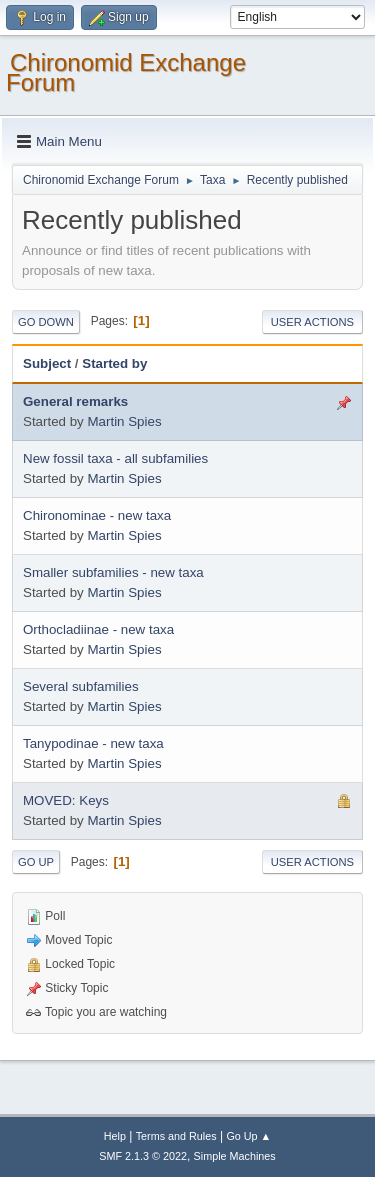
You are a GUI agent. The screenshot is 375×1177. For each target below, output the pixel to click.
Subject (47, 363)
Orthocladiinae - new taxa (98, 629)
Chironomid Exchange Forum (126, 72)
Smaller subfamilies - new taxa (113, 572)
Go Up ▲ (248, 1136)
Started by (114, 363)
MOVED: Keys (66, 800)
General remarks (75, 401)
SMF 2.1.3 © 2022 (143, 1156)
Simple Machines (235, 1156)
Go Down (46, 322)
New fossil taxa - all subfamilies (115, 458)
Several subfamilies (81, 686)
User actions (312, 322)
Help (115, 1136)
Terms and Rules (176, 1136)
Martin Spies (124, 421)
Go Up (36, 862)
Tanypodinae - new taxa (93, 743)
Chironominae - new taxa (97, 515)
